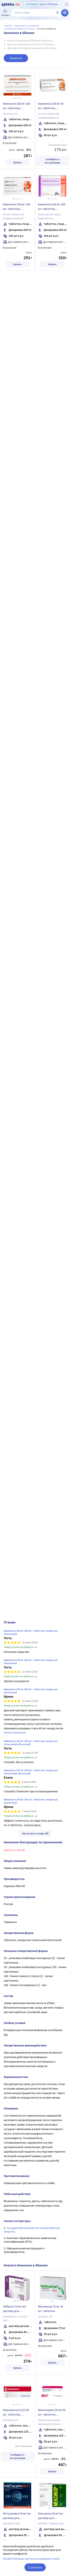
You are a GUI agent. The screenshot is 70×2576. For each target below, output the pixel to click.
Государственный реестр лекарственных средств (32, 2229)
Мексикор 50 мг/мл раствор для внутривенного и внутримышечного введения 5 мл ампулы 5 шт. (50, 2516)
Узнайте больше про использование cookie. (31, 2558)
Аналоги (16, 58)
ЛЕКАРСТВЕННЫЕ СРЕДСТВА (26, 25)
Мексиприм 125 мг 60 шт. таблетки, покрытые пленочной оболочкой (52, 2412)
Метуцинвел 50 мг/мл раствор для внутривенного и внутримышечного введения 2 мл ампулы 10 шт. (17, 2516)
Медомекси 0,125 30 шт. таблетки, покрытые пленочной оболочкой (17, 2412)
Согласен (35, 2567)
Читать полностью (15, 1732)
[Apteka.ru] (10, 4)
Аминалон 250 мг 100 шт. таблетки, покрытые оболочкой (52, 207)
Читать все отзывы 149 (35, 1833)
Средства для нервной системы (19, 28)
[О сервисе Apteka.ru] (67, 4)
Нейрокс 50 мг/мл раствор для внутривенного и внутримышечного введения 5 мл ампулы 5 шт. (15, 2309)
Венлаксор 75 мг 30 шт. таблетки (50, 2308)
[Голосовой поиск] (57, 13)
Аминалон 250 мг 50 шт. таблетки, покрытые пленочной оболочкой (52, 106)
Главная (8, 25)
